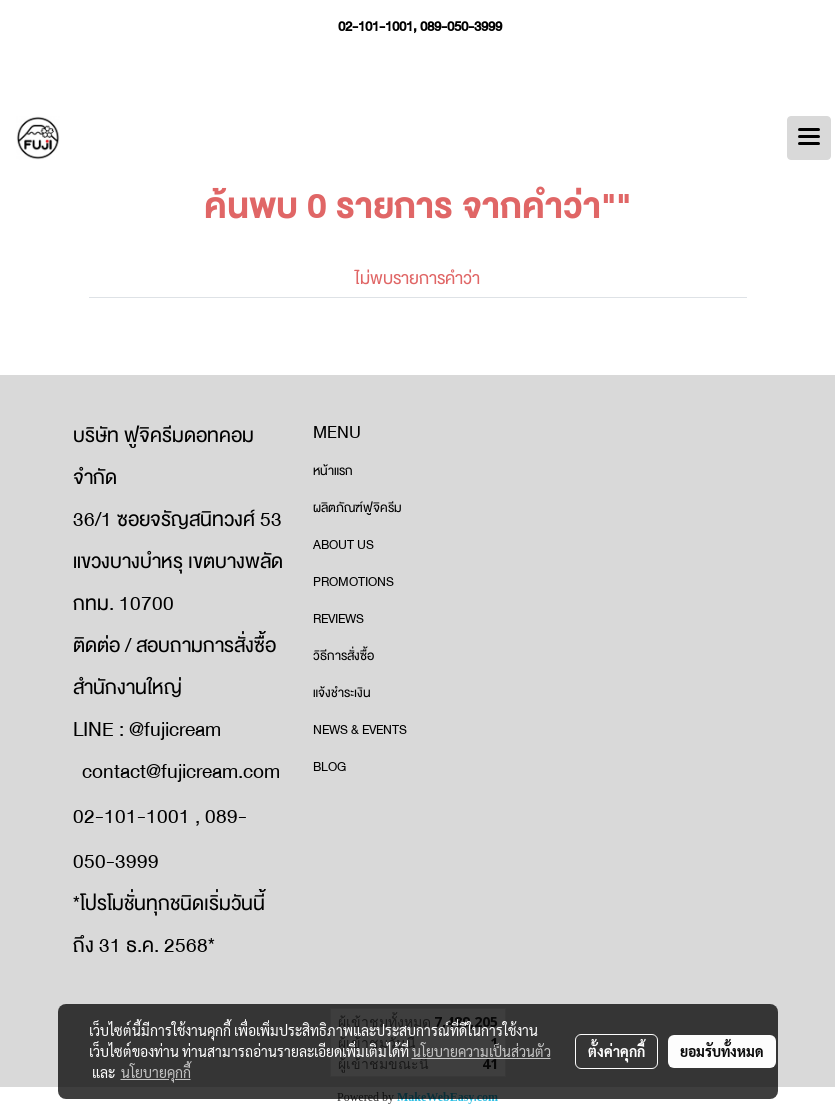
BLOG (329, 767)
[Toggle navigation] (809, 138)
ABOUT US (343, 545)
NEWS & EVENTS (360, 730)
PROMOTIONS (353, 582)
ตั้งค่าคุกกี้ (616, 1051)
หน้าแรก (333, 471)
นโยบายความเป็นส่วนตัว (481, 1051)
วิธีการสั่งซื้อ (343, 656)
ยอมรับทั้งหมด (722, 1051)
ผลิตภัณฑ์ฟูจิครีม (357, 508)
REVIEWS (338, 619)
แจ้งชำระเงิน (342, 693)
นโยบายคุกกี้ (156, 1072)
